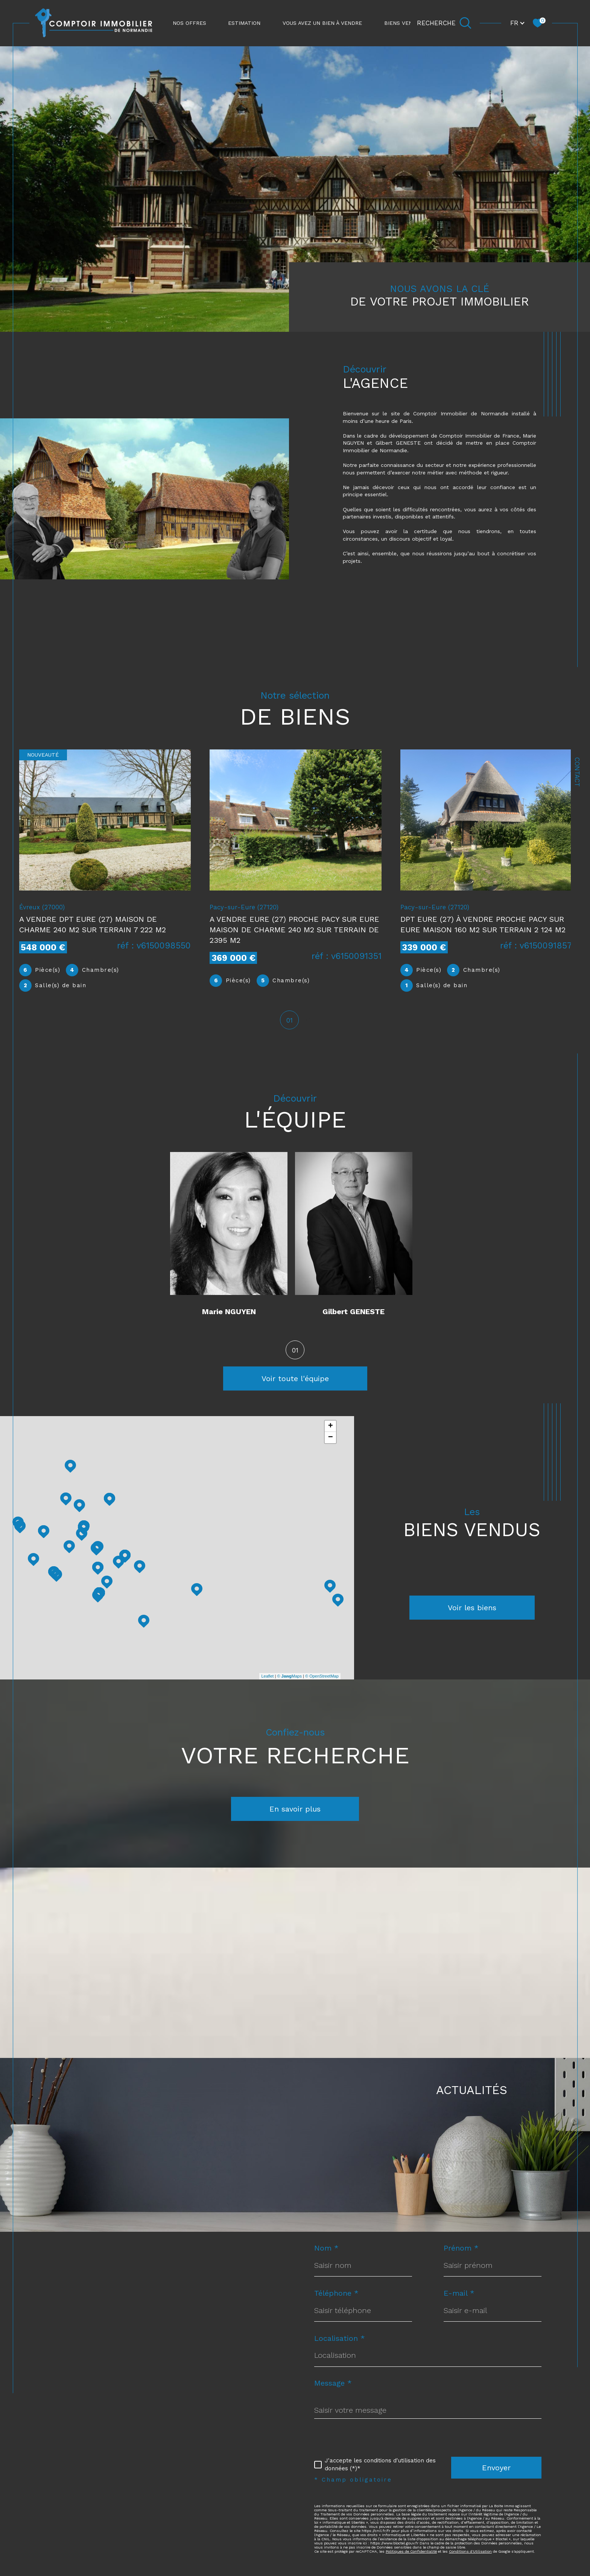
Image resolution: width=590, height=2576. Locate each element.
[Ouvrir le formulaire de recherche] (444, 23)
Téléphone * (336, 2294)
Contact (577, 772)
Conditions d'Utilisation (470, 2553)
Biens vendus (403, 23)
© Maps (289, 1677)
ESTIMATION (244, 23)
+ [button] (330, 1427)
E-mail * (459, 2294)
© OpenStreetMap (322, 1677)
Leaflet (267, 1677)
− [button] (330, 1439)
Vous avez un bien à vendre (322, 23)
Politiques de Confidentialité (411, 2553)
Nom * (326, 2249)
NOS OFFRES (189, 23)
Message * (333, 2384)
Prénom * (461, 2249)
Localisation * (339, 2339)
